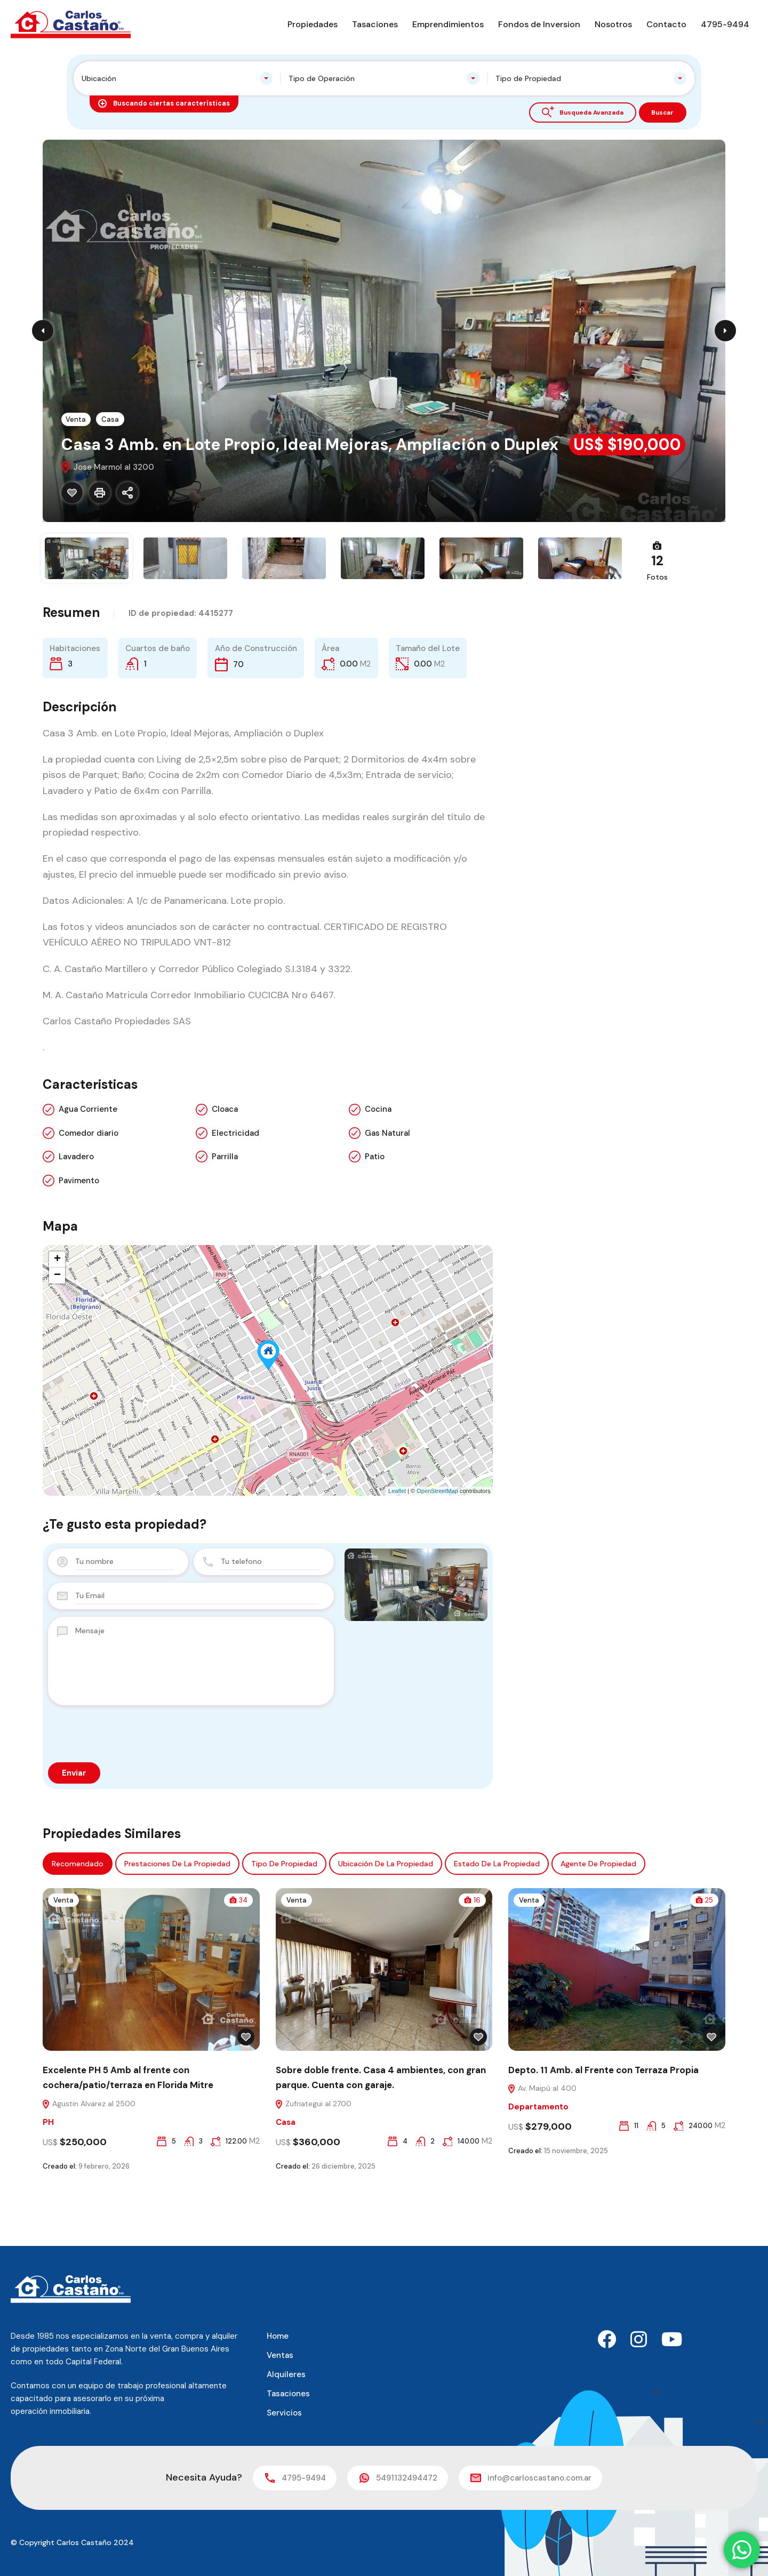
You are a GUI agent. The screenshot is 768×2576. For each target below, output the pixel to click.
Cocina (378, 1165)
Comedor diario (88, 1188)
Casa (112, 419)
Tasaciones (375, 24)
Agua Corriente (88, 1165)
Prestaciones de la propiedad (177, 1919)
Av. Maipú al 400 (542, 2144)
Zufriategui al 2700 (313, 2160)
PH (48, 2179)
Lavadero (76, 1212)
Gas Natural (387, 1188)
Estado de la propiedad (497, 1919)
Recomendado (77, 1919)
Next (725, 330)
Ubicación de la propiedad (385, 1919)
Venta (77, 419)
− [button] (57, 1331)
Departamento (538, 2163)
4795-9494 (725, 24)
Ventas (280, 2355)
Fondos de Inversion (539, 24)
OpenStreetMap (437, 1547)
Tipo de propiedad (284, 1919)
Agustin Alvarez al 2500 (88, 2160)
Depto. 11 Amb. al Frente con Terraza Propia (603, 2125)
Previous (42, 330)
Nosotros (613, 24)
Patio (375, 1212)
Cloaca (225, 1165)
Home (278, 2336)
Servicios (284, 2413)
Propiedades (312, 24)
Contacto (666, 24)
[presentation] (129, 1789)
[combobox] (177, 78)
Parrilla (225, 1212)
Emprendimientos (448, 24)
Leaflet (397, 1547)
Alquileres (286, 2374)
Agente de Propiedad (598, 1919)
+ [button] (57, 1315)
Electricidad (235, 1188)
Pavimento (79, 1236)
